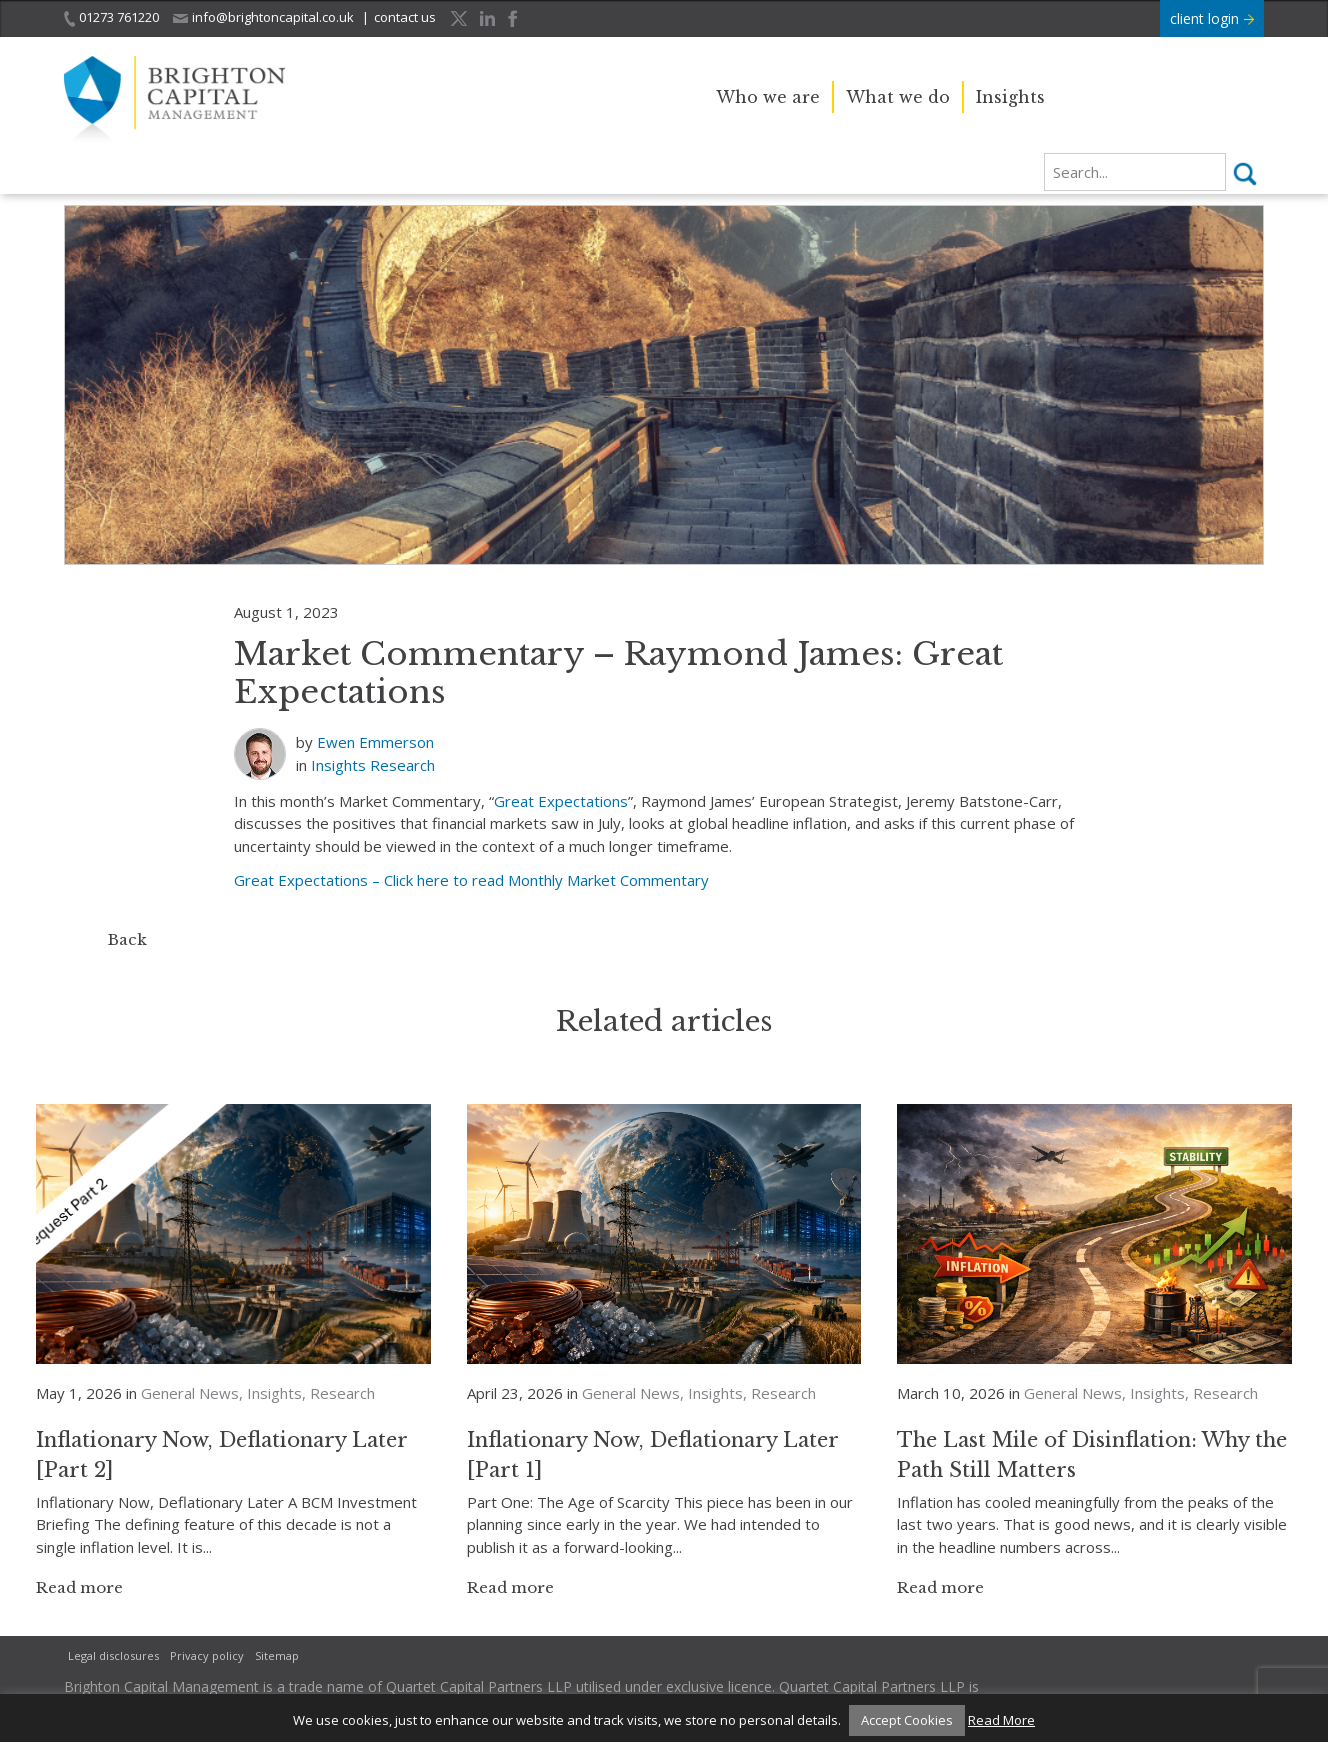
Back (127, 939)
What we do (898, 97)
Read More (1001, 1720)
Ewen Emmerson (375, 742)
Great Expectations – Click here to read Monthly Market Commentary (471, 880)
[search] (1135, 172)
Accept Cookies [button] (907, 1720)
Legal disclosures (113, 1655)
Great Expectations (561, 801)
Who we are (768, 97)
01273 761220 (111, 17)
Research (402, 765)
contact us (405, 17)
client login (1212, 18)
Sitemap (277, 1655)
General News (190, 1393)
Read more (79, 1587)
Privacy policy (207, 1655)
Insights (1010, 97)
